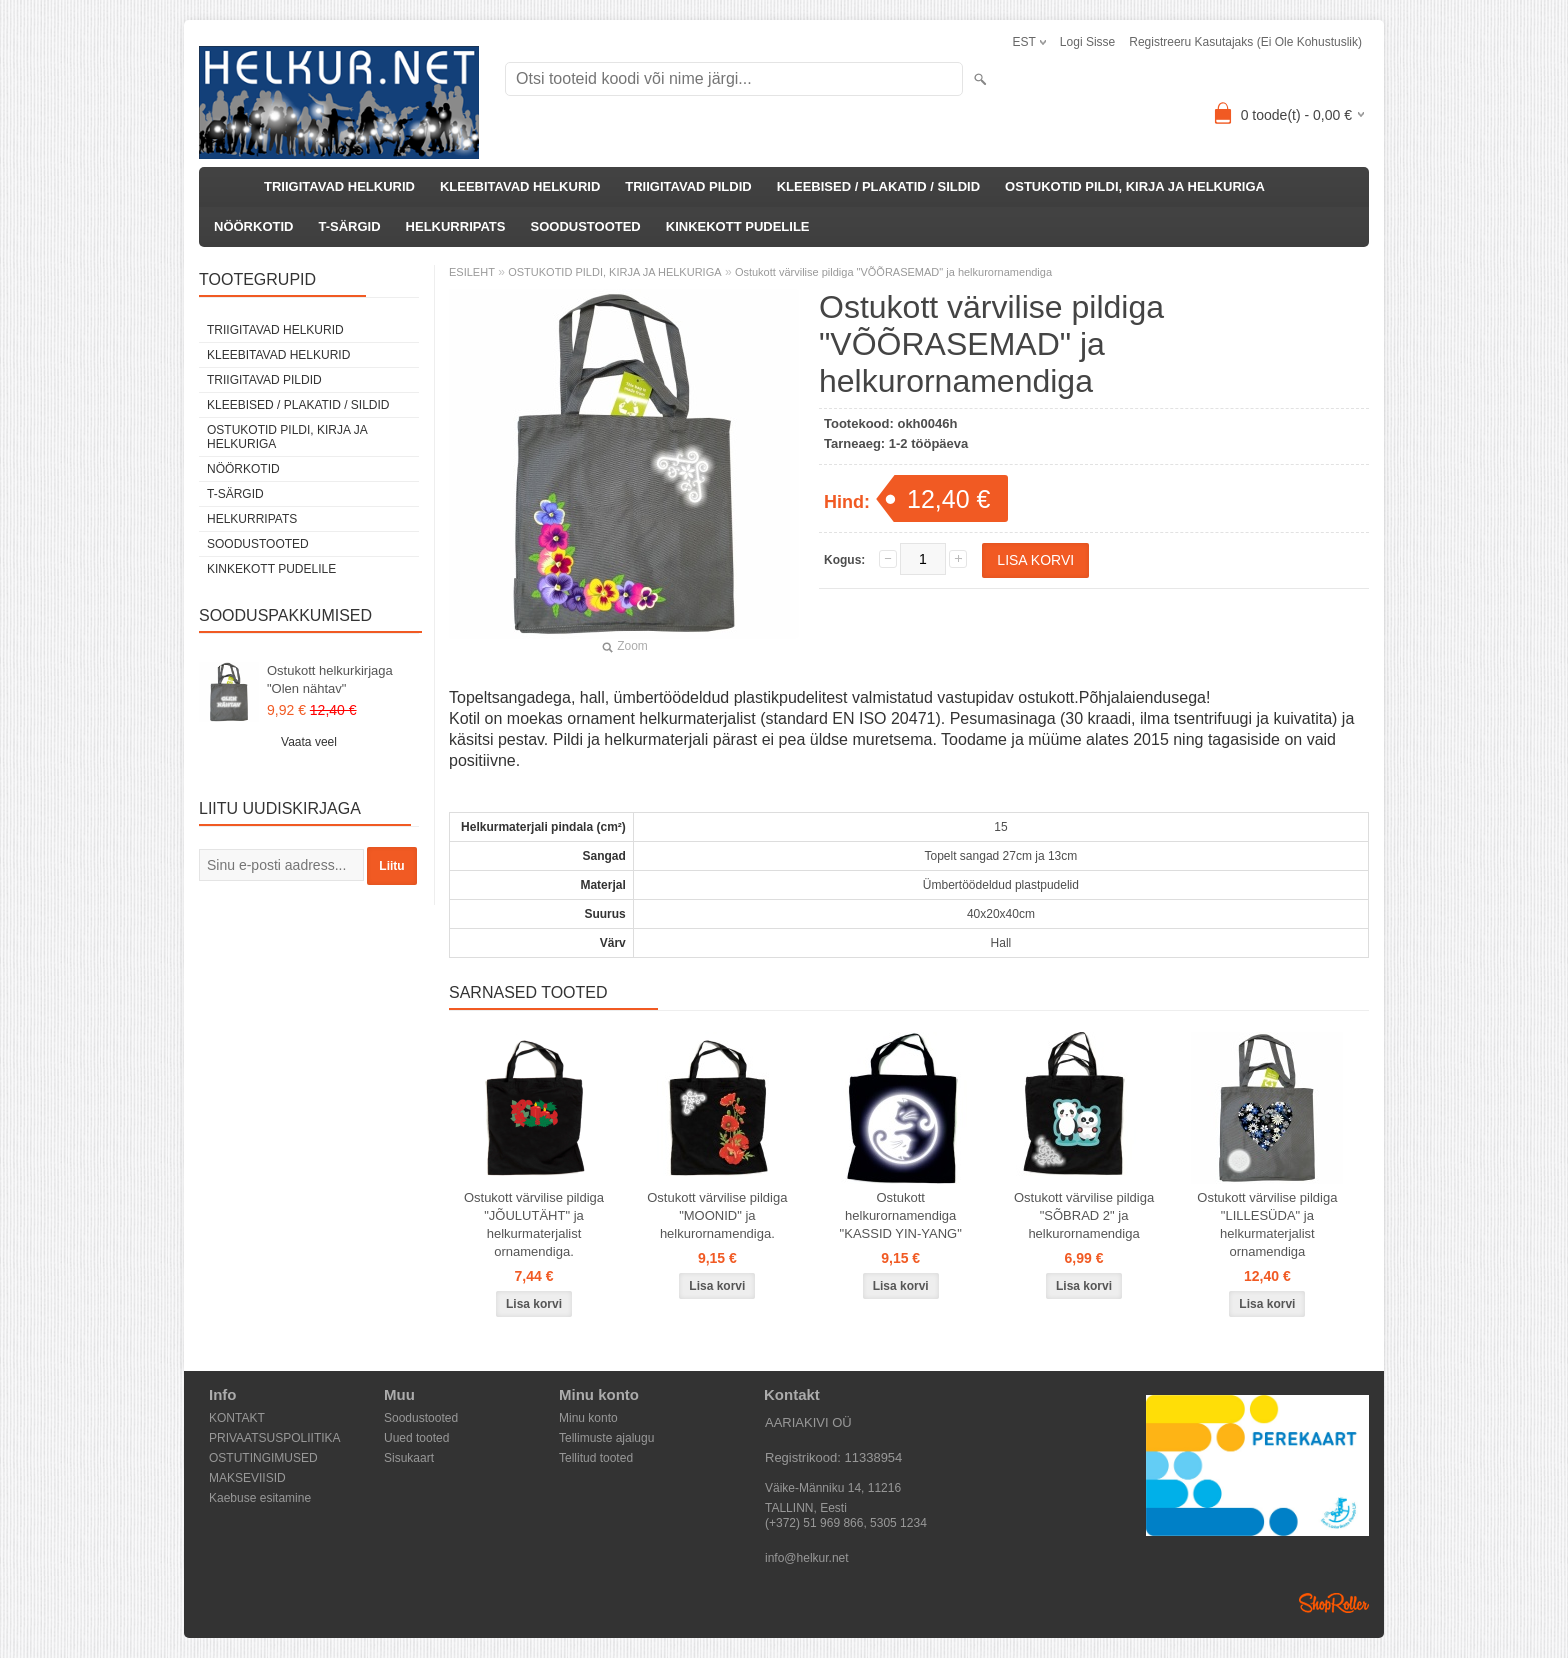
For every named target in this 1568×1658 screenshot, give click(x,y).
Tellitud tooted (596, 1458)
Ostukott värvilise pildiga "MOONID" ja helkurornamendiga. (717, 1215)
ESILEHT (472, 272)
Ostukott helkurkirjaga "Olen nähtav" (330, 679)
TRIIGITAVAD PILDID (688, 186)
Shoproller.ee (1334, 1603)
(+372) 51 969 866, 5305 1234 (846, 1523)
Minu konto (588, 1418)
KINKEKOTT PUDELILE (738, 226)
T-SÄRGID (349, 226)
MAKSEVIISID (247, 1478)
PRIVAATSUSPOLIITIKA (275, 1438)
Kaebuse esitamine (260, 1498)
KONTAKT (237, 1418)
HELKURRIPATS (456, 226)
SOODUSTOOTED (585, 226)
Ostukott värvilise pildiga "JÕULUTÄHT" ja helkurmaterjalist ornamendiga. (534, 1224)
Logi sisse (1087, 42)
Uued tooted (416, 1438)
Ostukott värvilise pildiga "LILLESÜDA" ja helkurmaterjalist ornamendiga (1267, 1224)
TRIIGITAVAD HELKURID (339, 186)
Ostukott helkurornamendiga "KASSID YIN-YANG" (901, 1215)
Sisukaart (409, 1458)
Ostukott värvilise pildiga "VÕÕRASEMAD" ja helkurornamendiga (893, 272)
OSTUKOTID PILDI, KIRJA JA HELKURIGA (1135, 186)
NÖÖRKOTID (253, 226)
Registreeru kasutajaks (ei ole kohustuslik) (1245, 42)
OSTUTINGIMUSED (263, 1458)
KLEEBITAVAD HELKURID (520, 186)
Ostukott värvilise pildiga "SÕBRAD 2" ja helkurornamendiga (1084, 1215)
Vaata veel (309, 742)
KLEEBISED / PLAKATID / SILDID (878, 186)
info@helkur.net (807, 1558)
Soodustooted (421, 1418)
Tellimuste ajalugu (606, 1438)
